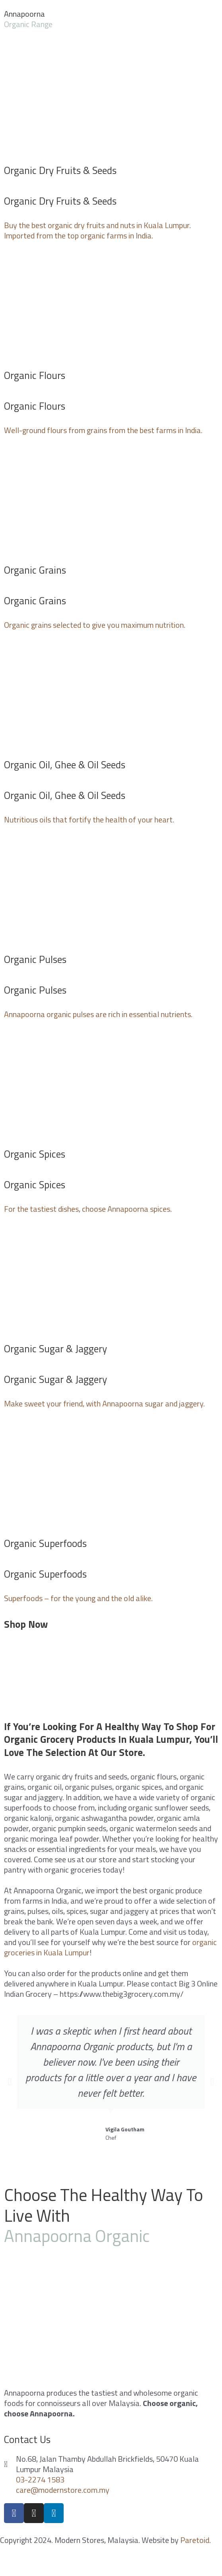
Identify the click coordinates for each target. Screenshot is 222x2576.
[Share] (49, 2560)
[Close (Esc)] (16, 2560)
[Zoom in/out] (116, 2560)
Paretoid (194, 2540)
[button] (10, 2082)
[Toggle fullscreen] (83, 2560)
